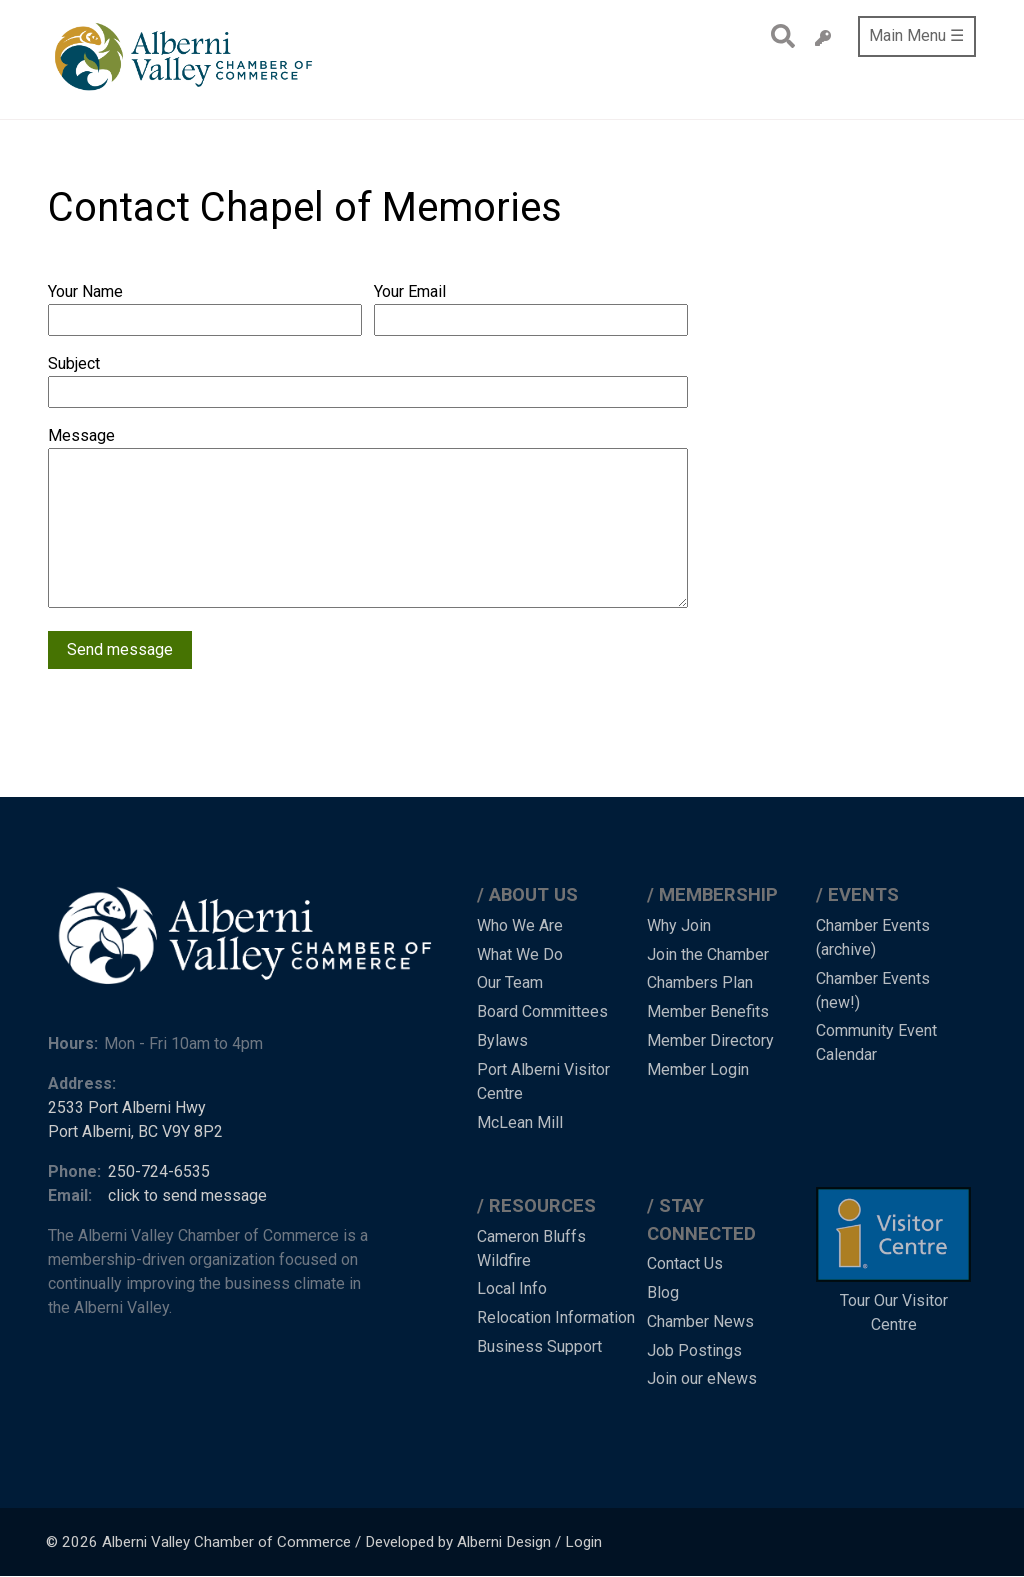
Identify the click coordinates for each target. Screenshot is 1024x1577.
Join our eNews (702, 1378)
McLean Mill (520, 1122)
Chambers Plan (700, 982)
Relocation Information (556, 1317)
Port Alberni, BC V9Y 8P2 (135, 1131)
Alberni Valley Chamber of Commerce (226, 1542)
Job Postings (694, 1350)
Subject (74, 363)
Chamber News (700, 1321)
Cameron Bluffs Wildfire (531, 1248)
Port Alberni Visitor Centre (543, 1081)
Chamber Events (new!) (873, 990)
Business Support (539, 1346)
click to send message (187, 1195)
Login (583, 1542)
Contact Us (685, 1263)
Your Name (85, 291)
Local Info (512, 1288)
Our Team (510, 982)
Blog (663, 1292)
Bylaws (502, 1040)
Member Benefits (708, 1011)
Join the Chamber (708, 954)
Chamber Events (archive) (873, 937)
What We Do (520, 954)
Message (81, 435)
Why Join (679, 925)
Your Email (410, 291)
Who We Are (520, 925)
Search (777, 36)
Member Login (698, 1069)
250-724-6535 (159, 1171)
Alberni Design (504, 1542)
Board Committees (542, 1011)
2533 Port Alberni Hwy (127, 1107)
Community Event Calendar (876, 1042)
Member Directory (710, 1040)
